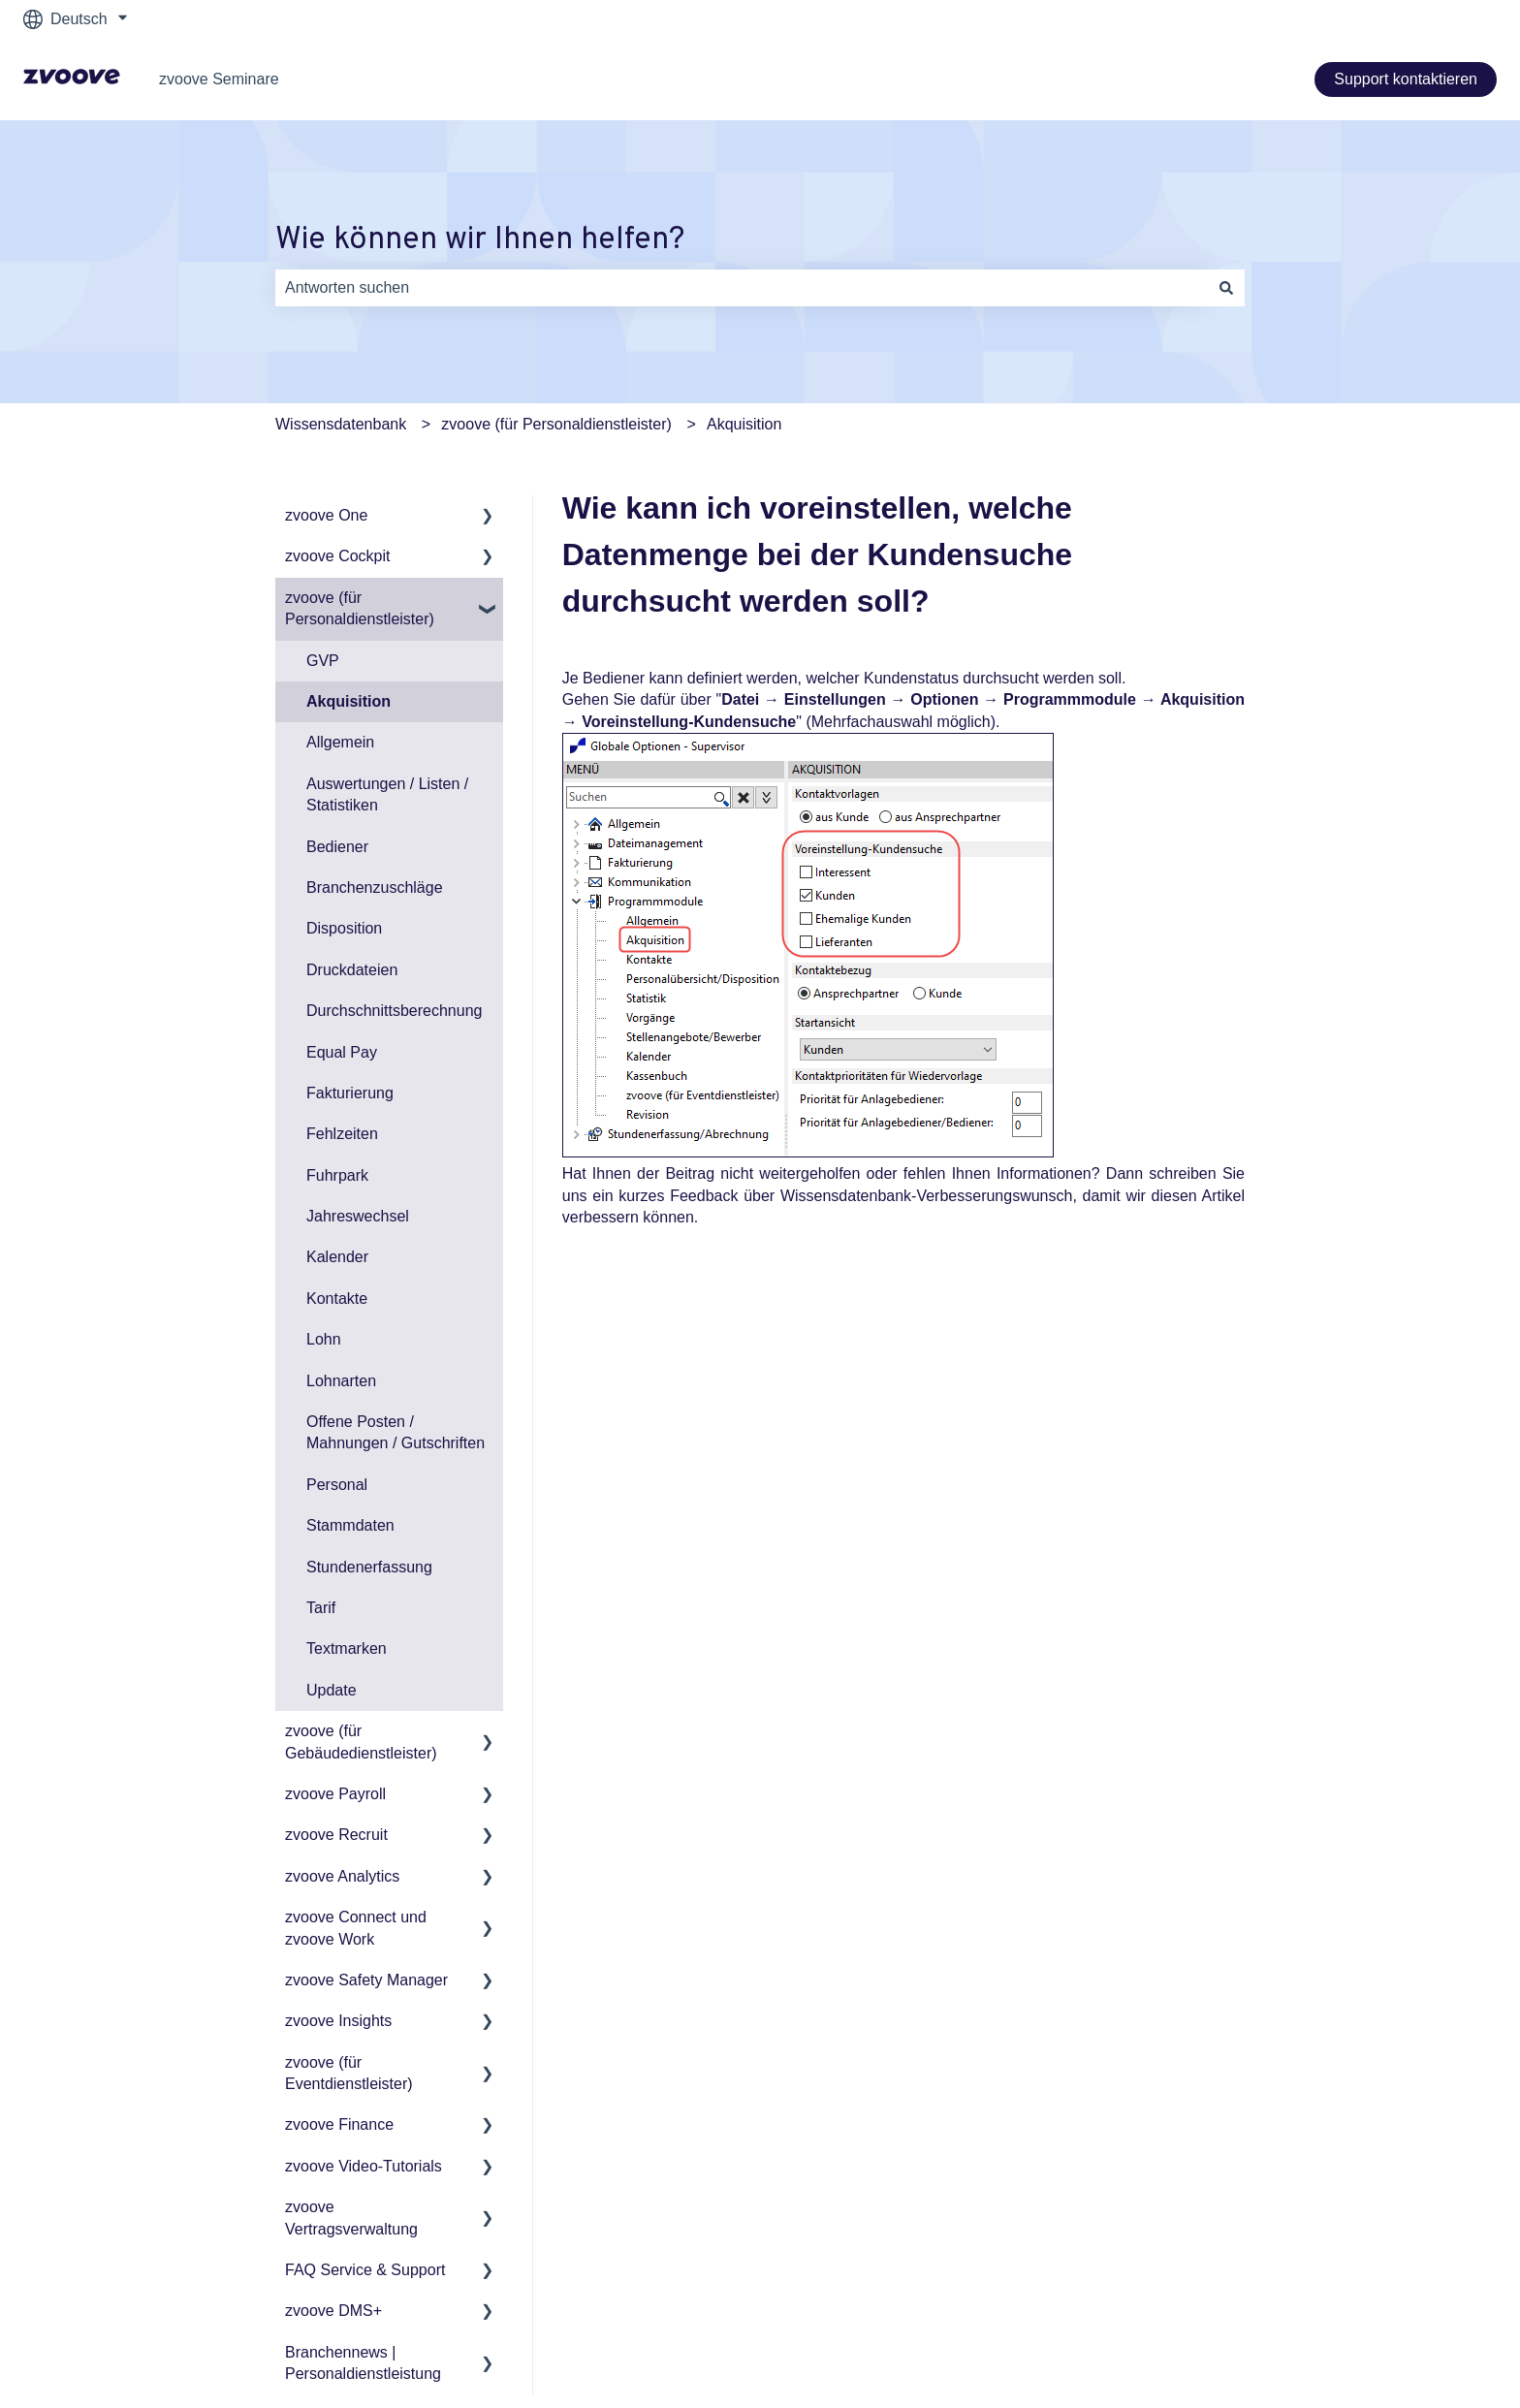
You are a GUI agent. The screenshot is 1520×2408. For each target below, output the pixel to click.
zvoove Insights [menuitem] (338, 2020)
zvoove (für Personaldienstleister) (556, 424)
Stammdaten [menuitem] (350, 1525)
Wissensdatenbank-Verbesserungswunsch (926, 1196)
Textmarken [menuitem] (346, 1648)
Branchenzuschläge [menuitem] (374, 887)
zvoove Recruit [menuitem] (336, 1834)
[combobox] (741, 287)
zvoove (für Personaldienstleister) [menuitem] (359, 608)
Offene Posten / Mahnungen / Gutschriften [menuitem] (395, 1432)
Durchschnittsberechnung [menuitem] (394, 1010)
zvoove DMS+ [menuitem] (333, 2310)
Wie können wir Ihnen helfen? (479, 240)
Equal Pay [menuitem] (341, 1052)
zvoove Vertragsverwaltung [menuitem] (351, 2217)
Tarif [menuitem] (320, 1608)
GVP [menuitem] (322, 660)
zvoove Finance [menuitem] (339, 2124)
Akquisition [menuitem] (348, 701)
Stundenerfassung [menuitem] (369, 1567)
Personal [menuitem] (336, 1484)
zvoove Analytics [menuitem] (342, 1876)
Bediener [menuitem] (337, 847)
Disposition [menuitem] (344, 928)
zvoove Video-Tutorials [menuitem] (363, 2166)
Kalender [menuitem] (337, 1257)
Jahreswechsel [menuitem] (357, 1216)
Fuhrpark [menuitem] (337, 1175)
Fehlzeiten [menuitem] (342, 1133)
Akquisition (744, 424)
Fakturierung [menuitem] (350, 1093)
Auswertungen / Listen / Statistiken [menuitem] (387, 794)
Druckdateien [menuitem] (351, 970)
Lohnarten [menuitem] (341, 1381)
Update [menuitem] (331, 1690)
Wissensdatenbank (340, 424)
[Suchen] (1226, 287)
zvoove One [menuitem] (326, 515)
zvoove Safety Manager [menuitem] (366, 1980)
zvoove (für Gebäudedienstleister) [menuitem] (361, 1741)
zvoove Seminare (219, 79)
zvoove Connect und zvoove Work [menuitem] (356, 1928)
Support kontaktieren (1405, 79)
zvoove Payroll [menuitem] (335, 1794)
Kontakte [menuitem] (336, 1298)
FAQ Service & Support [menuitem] (365, 2270)
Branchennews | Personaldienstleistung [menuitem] (363, 2363)
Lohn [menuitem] (323, 1339)
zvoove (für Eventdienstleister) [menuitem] (349, 2073)
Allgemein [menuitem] (340, 742)
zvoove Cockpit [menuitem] (338, 556)
